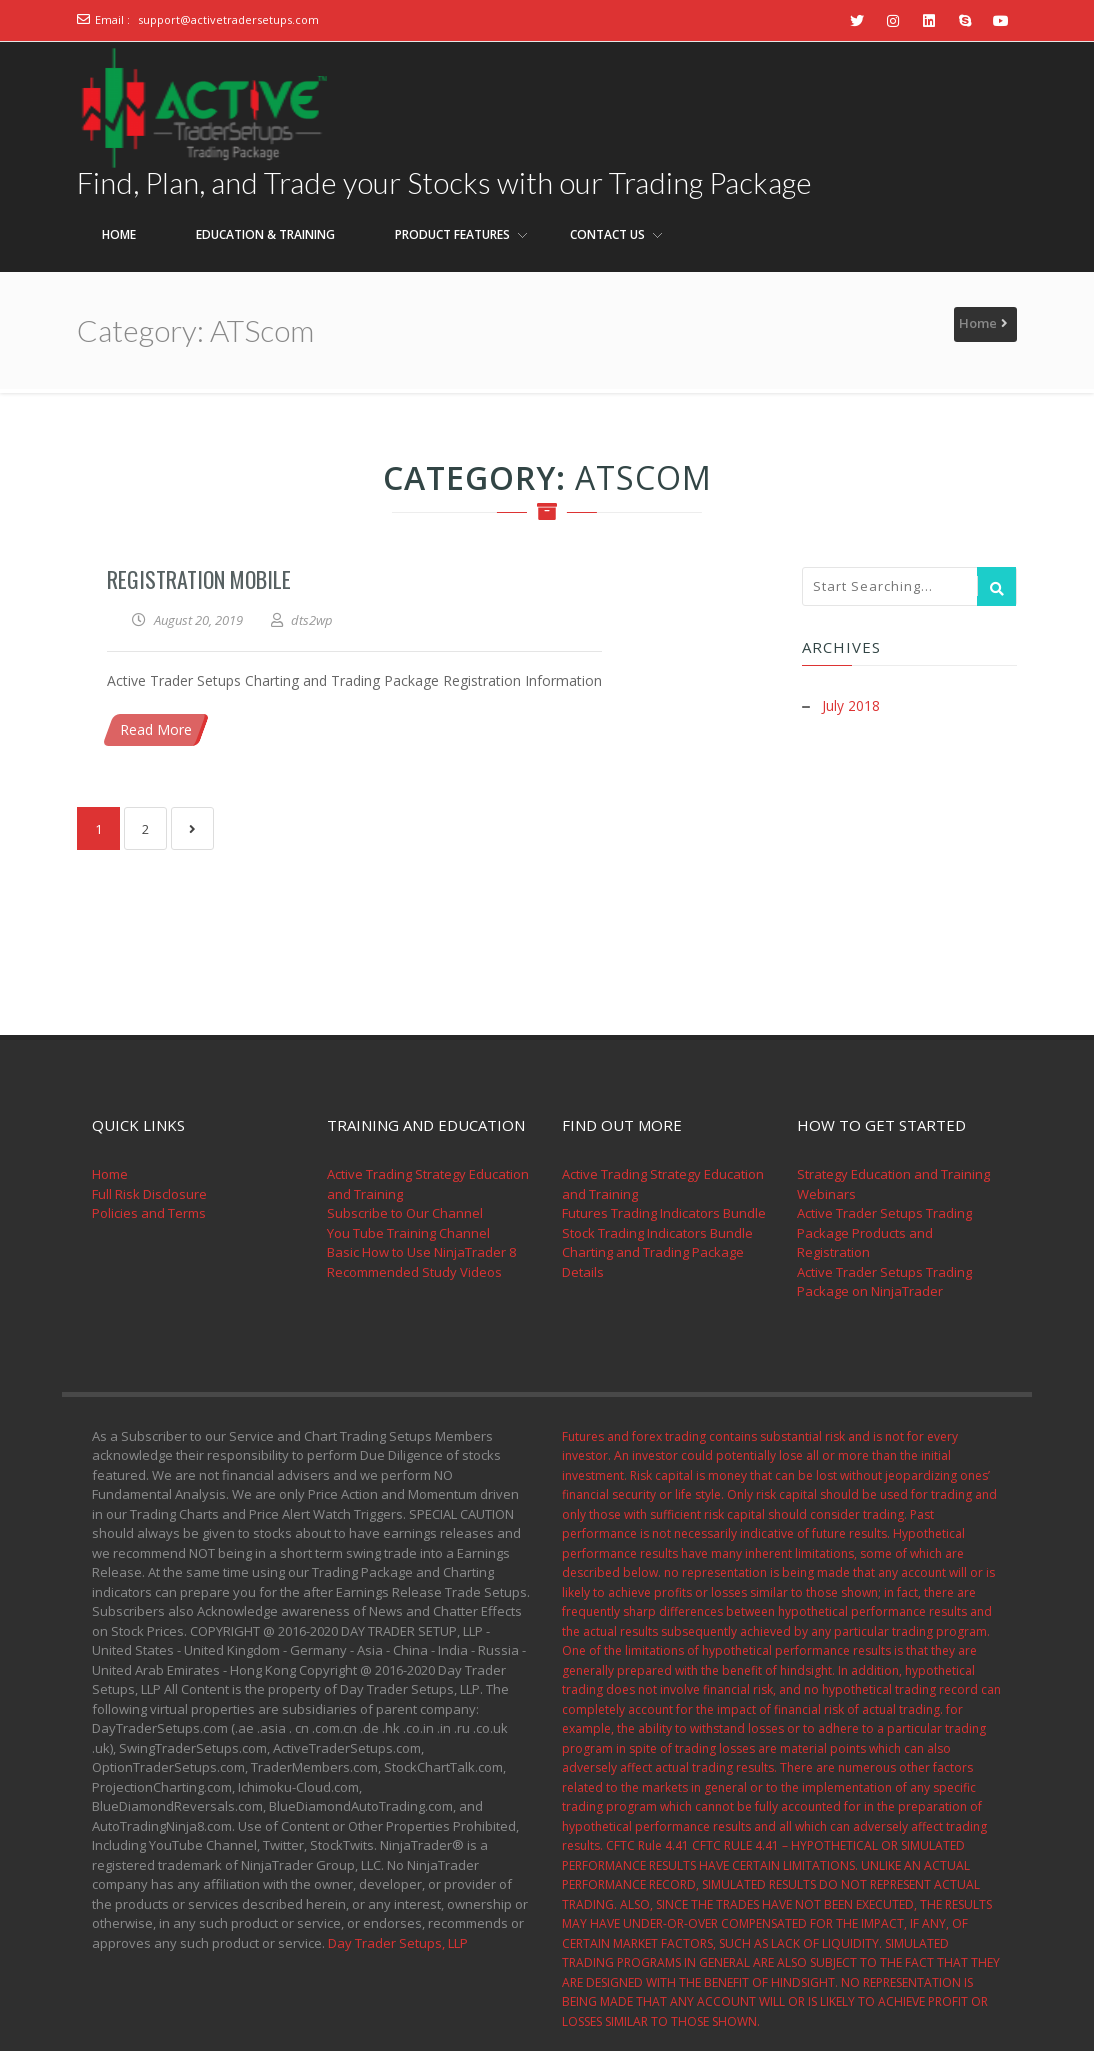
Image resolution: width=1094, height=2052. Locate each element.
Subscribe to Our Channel (405, 1214)
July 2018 (851, 706)
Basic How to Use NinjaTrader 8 (421, 1253)
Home (978, 324)
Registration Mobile (199, 580)
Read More (156, 730)
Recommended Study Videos (414, 1273)
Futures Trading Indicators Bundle (664, 1214)
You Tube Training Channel (408, 1234)
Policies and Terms (149, 1214)
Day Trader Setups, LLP (398, 1944)
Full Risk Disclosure (149, 1195)
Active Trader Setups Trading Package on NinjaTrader (884, 1283)
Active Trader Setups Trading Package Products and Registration (884, 1233)
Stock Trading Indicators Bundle (657, 1234)
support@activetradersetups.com (228, 19)
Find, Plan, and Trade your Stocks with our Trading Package (448, 183)
